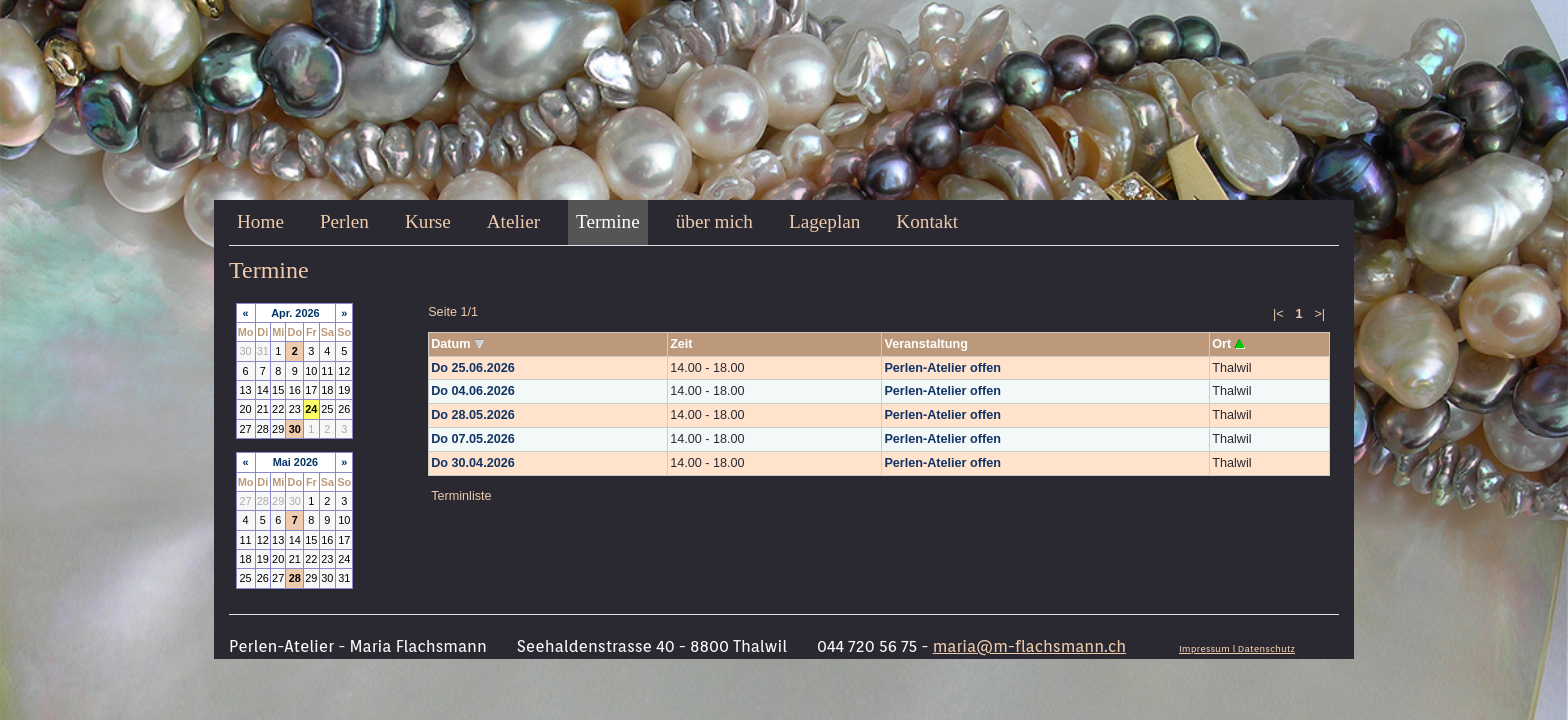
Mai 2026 (295, 462)
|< (1278, 314)
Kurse (428, 221)
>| (1319, 314)
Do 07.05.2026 (473, 439)
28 (295, 578)
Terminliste (461, 496)
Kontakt (927, 221)
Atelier (513, 221)
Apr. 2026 (295, 313)
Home (260, 221)
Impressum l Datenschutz (1237, 648)
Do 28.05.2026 (473, 415)
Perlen (344, 221)
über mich (714, 221)
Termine (608, 221)
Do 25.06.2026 (473, 368)
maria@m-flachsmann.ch (1029, 646)
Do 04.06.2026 (473, 391)
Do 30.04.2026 (473, 463)
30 (295, 429)
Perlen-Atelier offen (942, 368)
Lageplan (824, 221)
